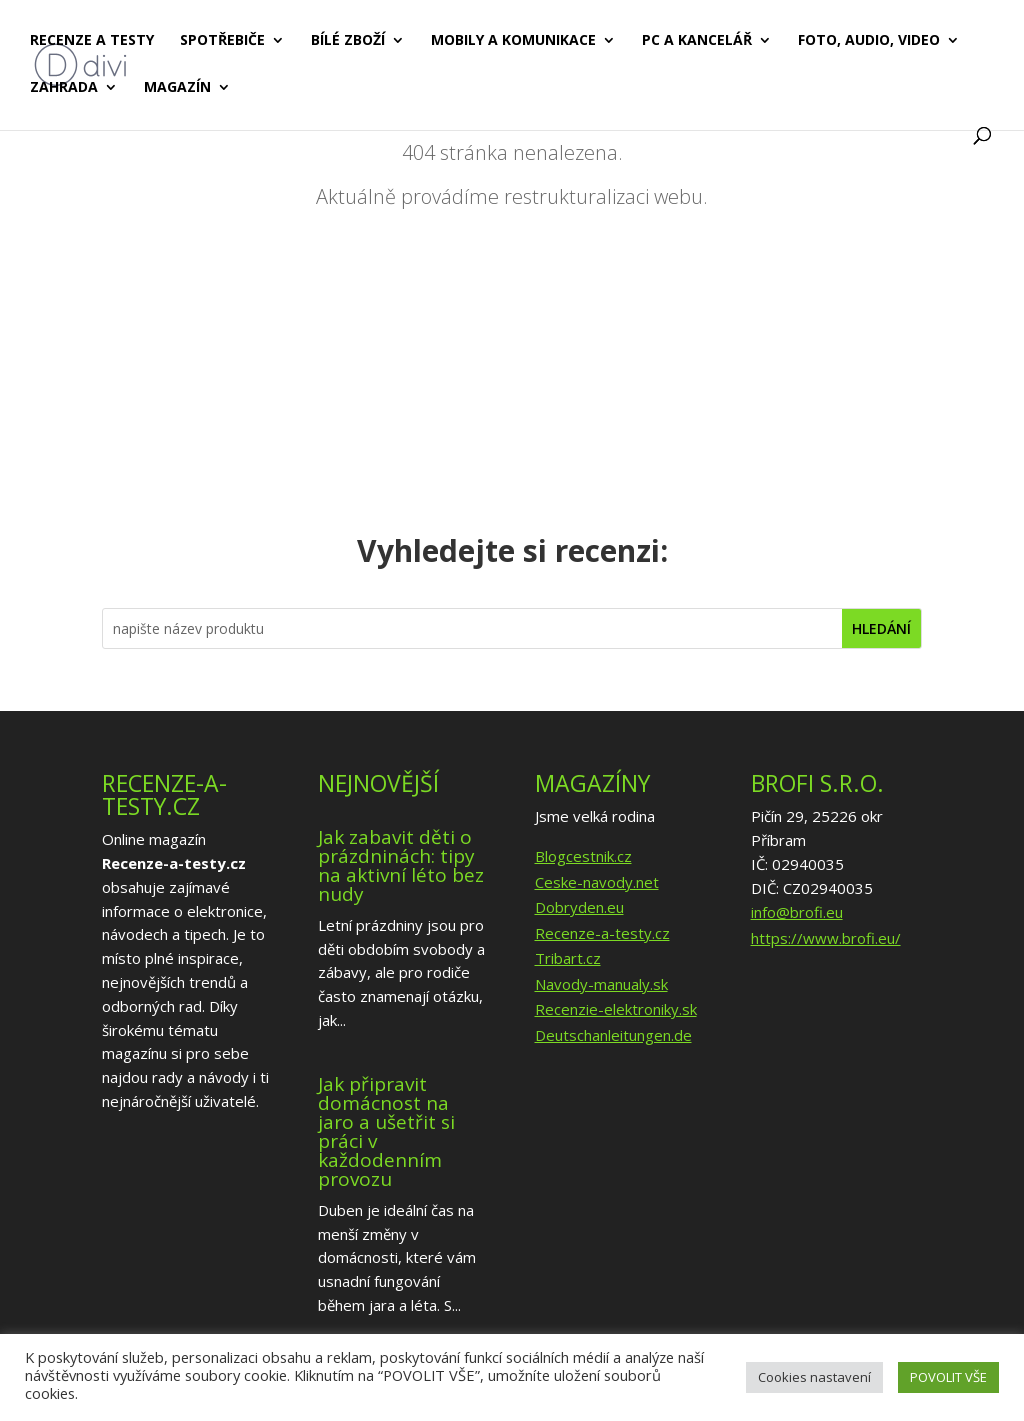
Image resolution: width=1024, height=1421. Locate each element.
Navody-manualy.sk (601, 984)
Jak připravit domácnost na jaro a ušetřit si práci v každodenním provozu (386, 1131)
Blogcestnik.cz (583, 856)
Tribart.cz (568, 958)
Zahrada (64, 88)
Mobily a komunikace (513, 41)
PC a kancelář (697, 41)
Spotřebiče (222, 41)
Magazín (177, 88)
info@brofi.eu (797, 912)
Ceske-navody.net (597, 882)
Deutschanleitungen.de (613, 1035)
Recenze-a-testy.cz (602, 933)
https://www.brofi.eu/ (826, 938)
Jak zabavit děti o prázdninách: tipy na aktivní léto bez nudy (401, 865)
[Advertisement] (512, 369)
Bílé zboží (348, 41)
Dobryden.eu (579, 907)
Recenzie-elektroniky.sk (616, 1009)
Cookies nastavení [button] (814, 1377)
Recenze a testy (92, 41)
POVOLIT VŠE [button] (948, 1377)
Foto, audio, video (869, 41)
